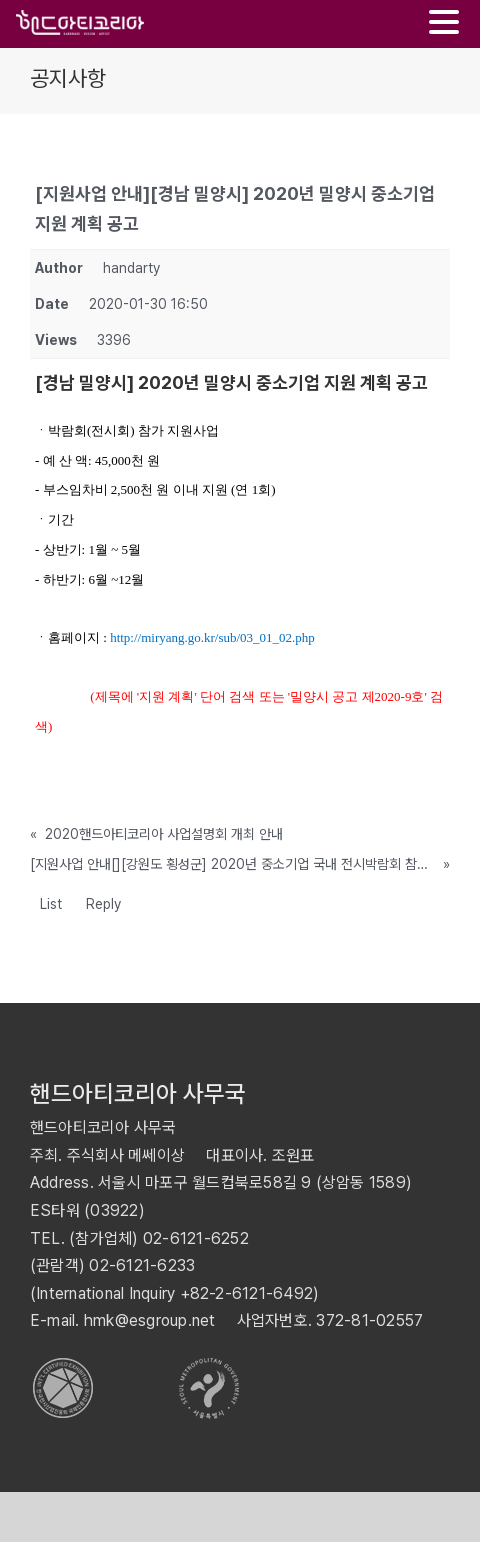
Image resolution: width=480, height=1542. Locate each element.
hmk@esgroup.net (150, 1320)
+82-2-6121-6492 (247, 1293)
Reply (103, 904)
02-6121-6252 (196, 1238)
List (51, 904)
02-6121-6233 (142, 1265)
